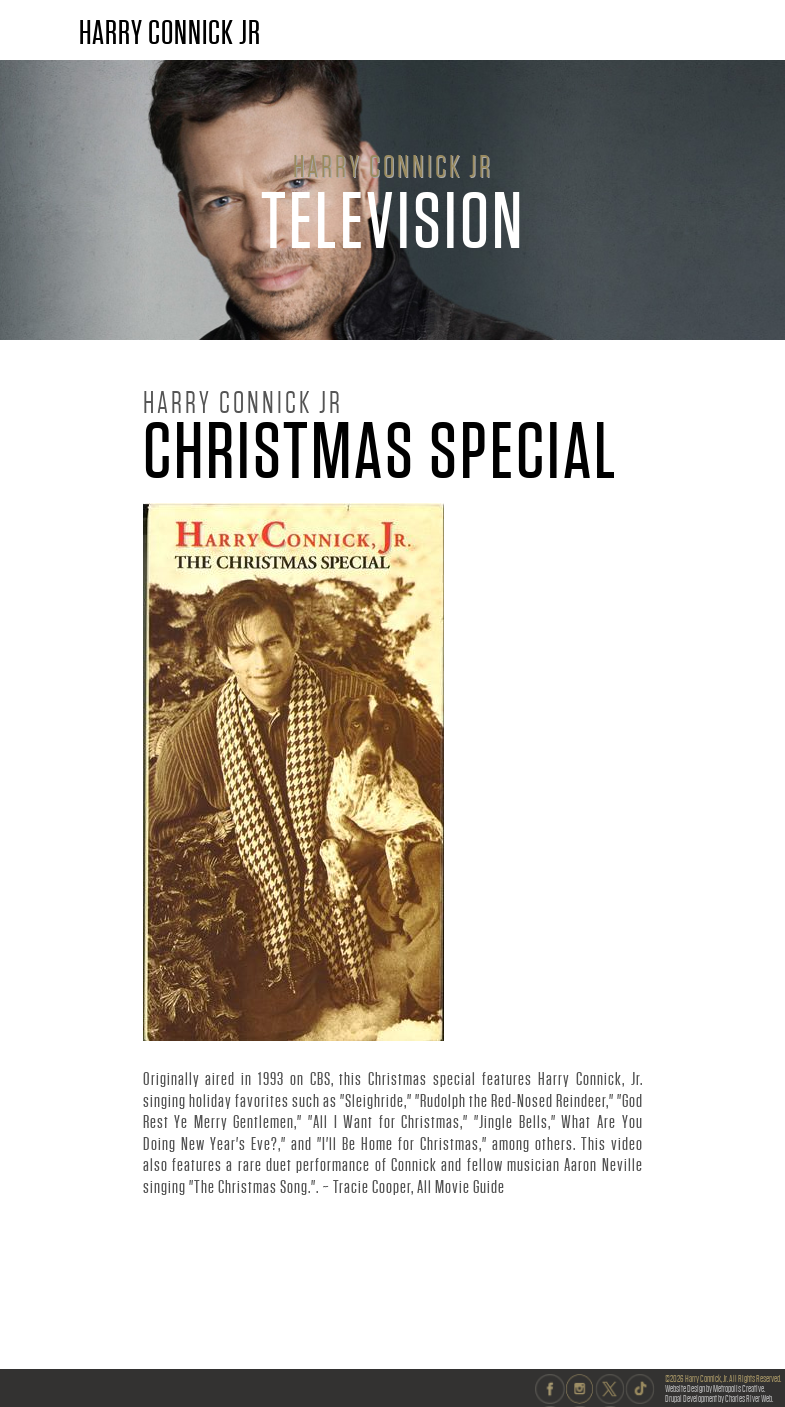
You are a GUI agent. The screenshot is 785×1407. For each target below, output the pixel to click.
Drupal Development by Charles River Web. (719, 1398)
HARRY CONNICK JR (170, 32)
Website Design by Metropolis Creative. (715, 1388)
